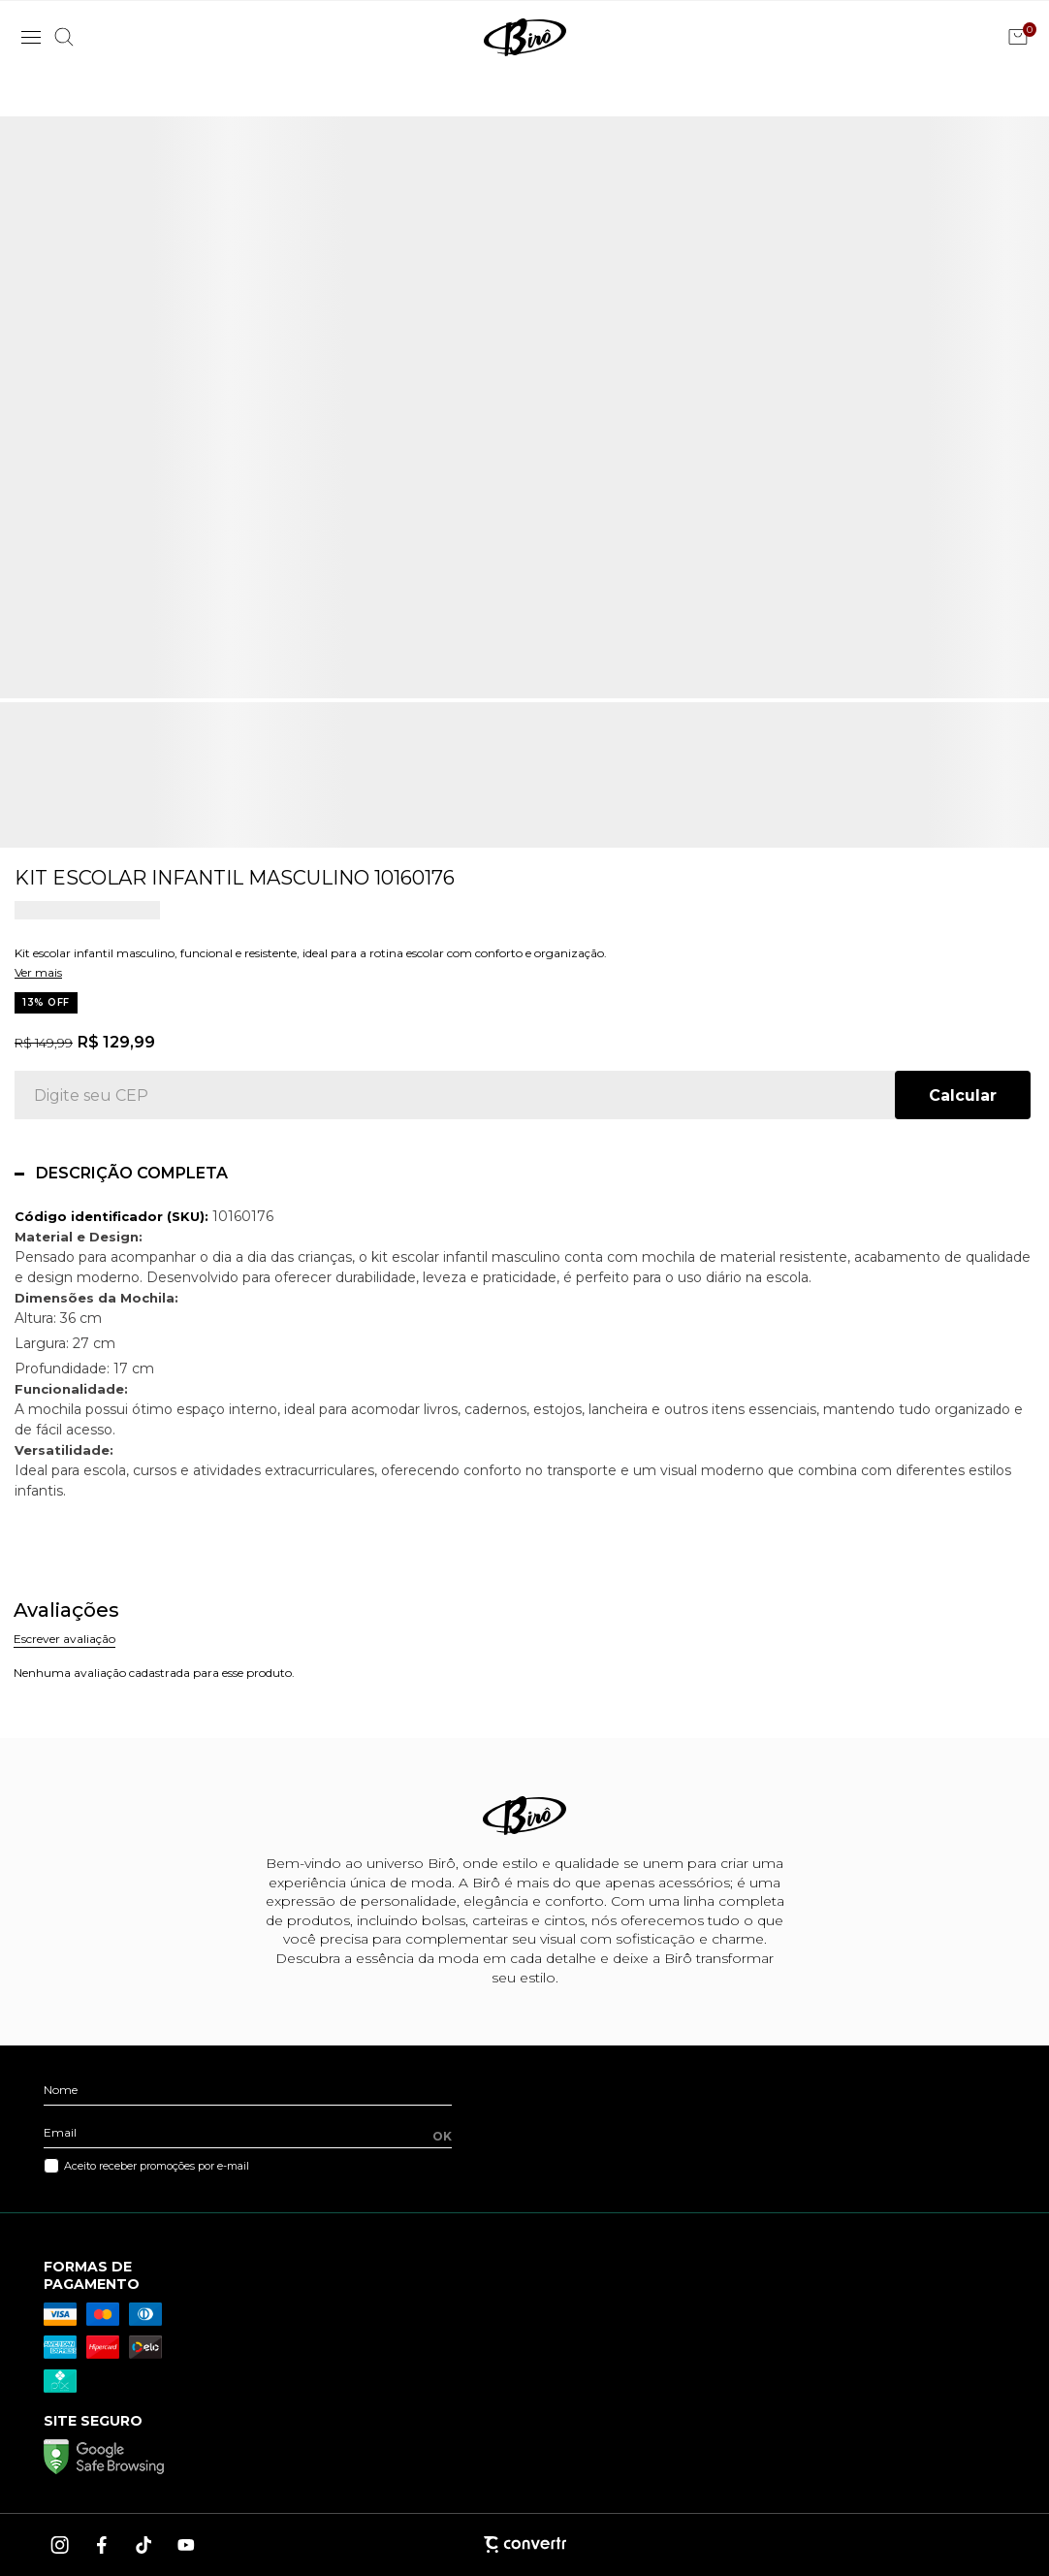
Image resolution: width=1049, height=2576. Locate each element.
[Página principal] (525, 36)
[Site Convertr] (524, 2544)
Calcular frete (963, 1095)
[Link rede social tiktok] (144, 2545)
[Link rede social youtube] (186, 2545)
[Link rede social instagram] (61, 2545)
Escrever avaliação (64, 1638)
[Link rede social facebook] (102, 2545)
